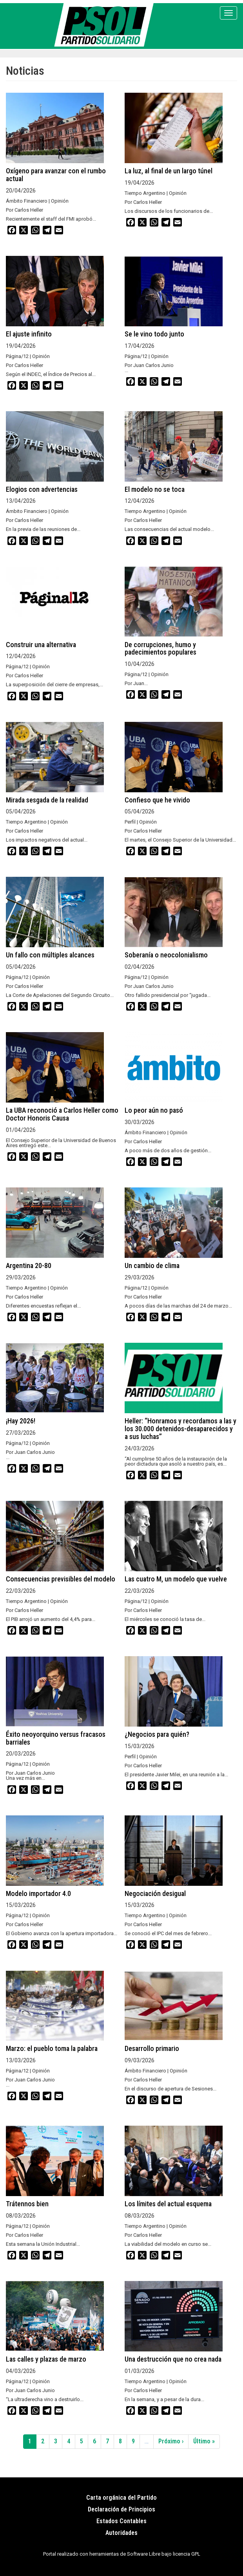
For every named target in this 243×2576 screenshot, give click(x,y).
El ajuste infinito (29, 334)
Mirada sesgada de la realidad (47, 800)
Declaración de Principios (121, 2509)
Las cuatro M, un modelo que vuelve (176, 1579)
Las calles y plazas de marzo (46, 2359)
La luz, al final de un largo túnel (168, 171)
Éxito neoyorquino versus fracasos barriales (55, 1738)
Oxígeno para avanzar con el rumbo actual (56, 175)
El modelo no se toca (155, 489)
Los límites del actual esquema (168, 2204)
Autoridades (121, 2532)
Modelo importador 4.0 (38, 1893)
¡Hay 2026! (20, 1421)
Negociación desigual (155, 1893)
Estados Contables (121, 2521)
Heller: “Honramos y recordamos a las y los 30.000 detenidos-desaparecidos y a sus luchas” (180, 1429)
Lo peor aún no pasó (154, 1110)
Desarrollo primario (152, 2048)
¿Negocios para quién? (157, 1734)
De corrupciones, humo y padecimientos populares (160, 648)
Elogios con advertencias (42, 489)
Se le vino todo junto (154, 334)
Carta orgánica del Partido (121, 2497)
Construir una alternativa (41, 644)
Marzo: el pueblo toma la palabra (52, 2048)
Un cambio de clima (152, 1265)
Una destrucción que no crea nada (173, 2359)
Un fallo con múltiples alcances (50, 955)
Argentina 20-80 (28, 1265)
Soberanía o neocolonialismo (166, 955)
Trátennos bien (27, 2204)
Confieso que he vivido (157, 800)
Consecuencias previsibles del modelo (60, 1579)
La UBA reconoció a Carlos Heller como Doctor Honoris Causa (62, 1114)
